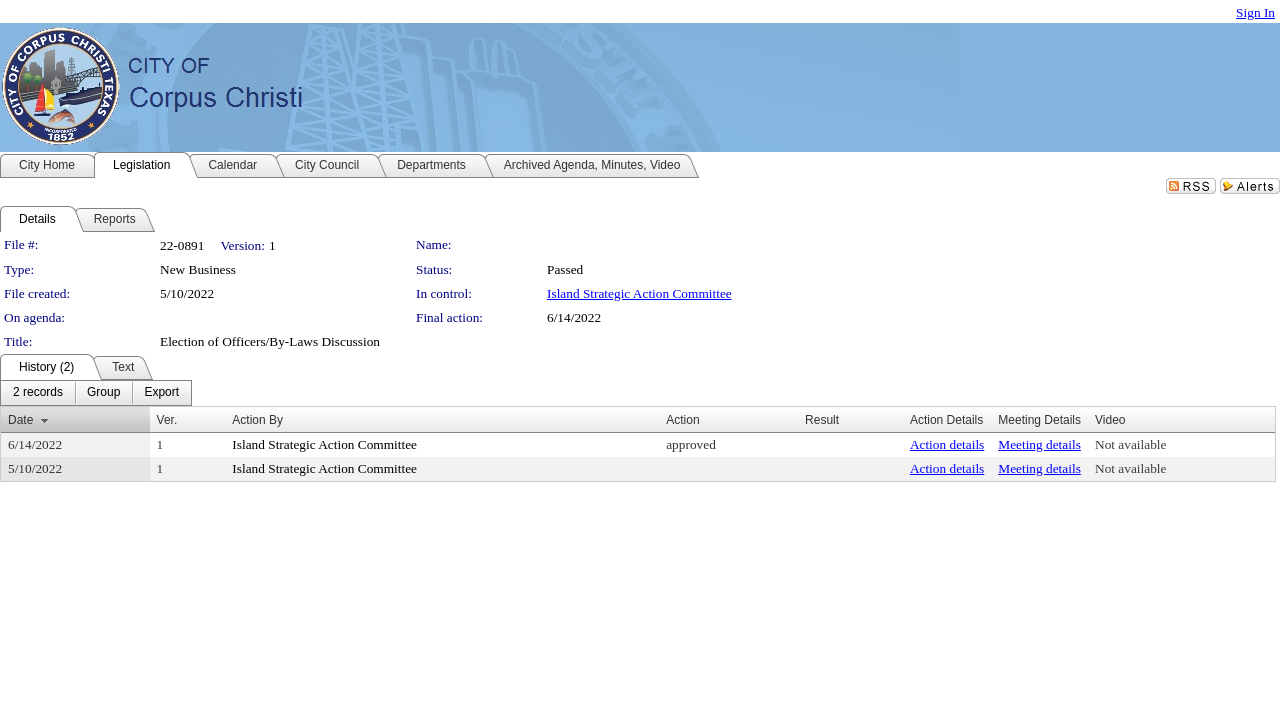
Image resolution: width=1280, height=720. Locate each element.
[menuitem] (38, 393)
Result (822, 420)
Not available (1130, 444)
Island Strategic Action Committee (639, 293)
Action (682, 420)
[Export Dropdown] (161, 393)
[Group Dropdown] (103, 393)
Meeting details (1039, 444)
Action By (257, 420)
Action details (947, 444)
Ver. (167, 420)
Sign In (1255, 12)
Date (20, 420)
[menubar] (96, 393)
